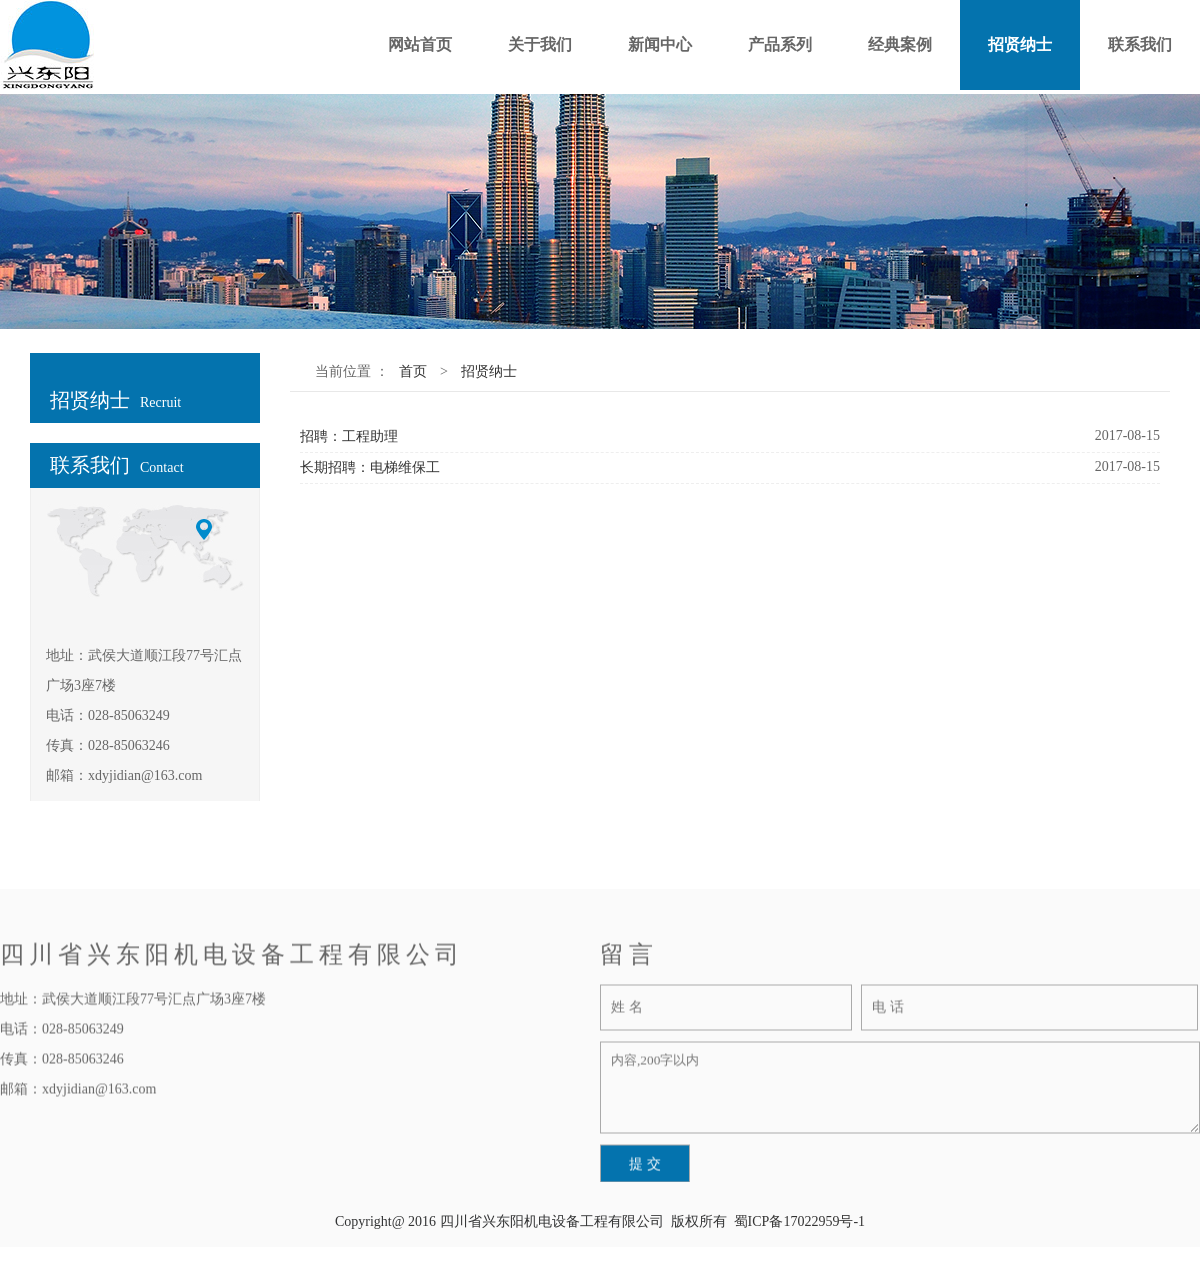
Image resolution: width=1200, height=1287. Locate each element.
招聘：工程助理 (349, 436)
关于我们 (540, 44)
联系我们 (1140, 44)
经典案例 (900, 44)
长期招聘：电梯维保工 (370, 467)
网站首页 (420, 44)
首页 (413, 371)
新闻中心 (660, 44)
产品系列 (780, 44)
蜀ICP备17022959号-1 (799, 1221)
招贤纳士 (1020, 44)
